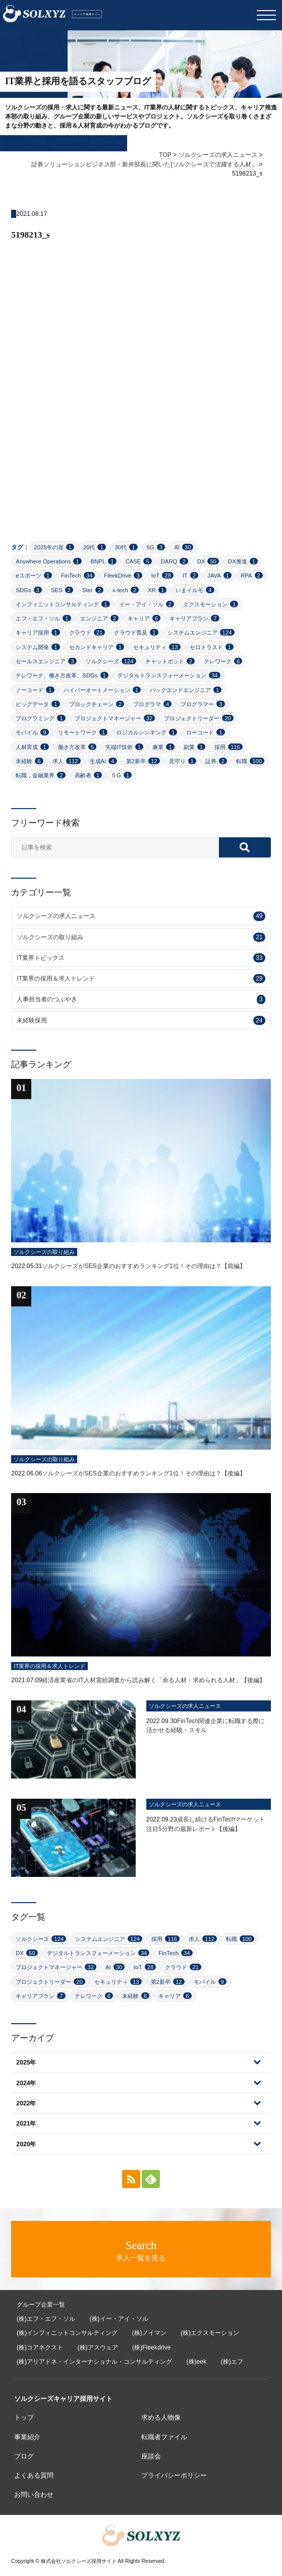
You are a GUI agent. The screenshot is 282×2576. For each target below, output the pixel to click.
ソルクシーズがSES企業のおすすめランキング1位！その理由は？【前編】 (143, 1266)
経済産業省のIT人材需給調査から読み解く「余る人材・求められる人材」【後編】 (153, 1680)
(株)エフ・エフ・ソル (46, 2318)
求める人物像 (161, 2417)
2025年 (26, 2062)
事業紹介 (27, 2437)
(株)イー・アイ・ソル (118, 2318)
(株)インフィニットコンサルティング (67, 2332)
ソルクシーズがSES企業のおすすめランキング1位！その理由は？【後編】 (143, 1473)
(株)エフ (232, 2361)
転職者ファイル (164, 2437)
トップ (24, 2417)
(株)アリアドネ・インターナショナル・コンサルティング (94, 2361)
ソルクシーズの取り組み (141, 937)
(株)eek (196, 2361)
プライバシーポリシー (174, 2475)
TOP (165, 154)
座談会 (151, 2456)
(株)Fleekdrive (151, 2347)
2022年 (26, 2103)
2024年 (26, 2083)
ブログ (24, 2456)
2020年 (26, 2144)
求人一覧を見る (141, 2250)
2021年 (26, 2123)
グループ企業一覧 (41, 2304)
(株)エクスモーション (210, 2332)
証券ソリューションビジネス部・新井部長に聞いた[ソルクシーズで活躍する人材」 (144, 164)
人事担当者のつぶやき (141, 999)
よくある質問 (33, 2475)
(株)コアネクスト (40, 2347)
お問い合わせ (33, 2494)
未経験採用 (141, 1020)
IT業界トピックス (141, 957)
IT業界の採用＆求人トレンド (141, 978)
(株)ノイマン (149, 2332)
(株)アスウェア (97, 2347)
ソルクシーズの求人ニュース (218, 154)
